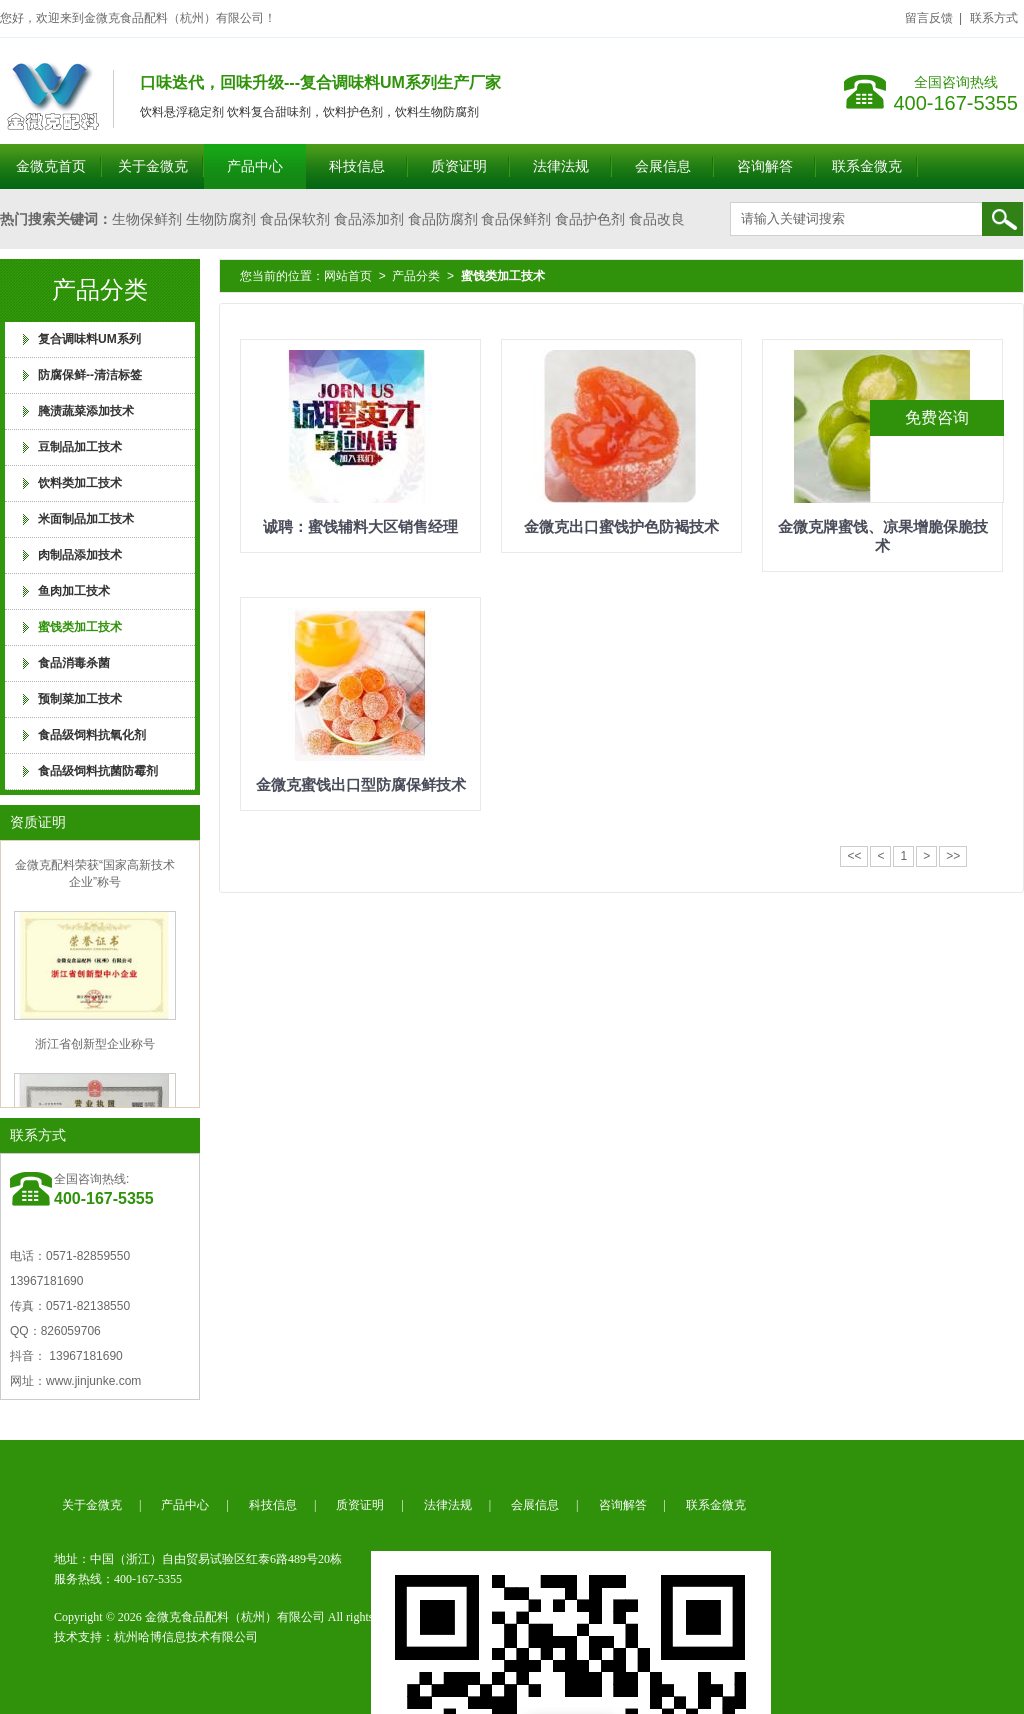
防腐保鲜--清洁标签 (90, 375)
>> (953, 856)
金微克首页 (51, 166)
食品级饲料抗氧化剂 (92, 735)
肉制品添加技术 (80, 555)
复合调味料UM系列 (89, 339)
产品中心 (255, 166)
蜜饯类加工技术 (80, 627)
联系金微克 (867, 166)
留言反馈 (929, 18)
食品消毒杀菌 (74, 663)
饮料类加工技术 (80, 483)
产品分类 (416, 276)
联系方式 (994, 18)
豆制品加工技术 (80, 447)
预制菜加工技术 (80, 699)
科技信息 (357, 166)
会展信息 (663, 166)
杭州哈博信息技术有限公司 (186, 1637)
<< (854, 856)
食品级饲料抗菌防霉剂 (98, 771)
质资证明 (459, 166)
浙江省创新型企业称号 (95, 1047)
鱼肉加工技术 (74, 591)
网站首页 (348, 276)
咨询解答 (765, 166)
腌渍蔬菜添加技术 (86, 411)
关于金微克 (153, 166)
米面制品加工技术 (86, 519)
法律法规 (561, 166)
